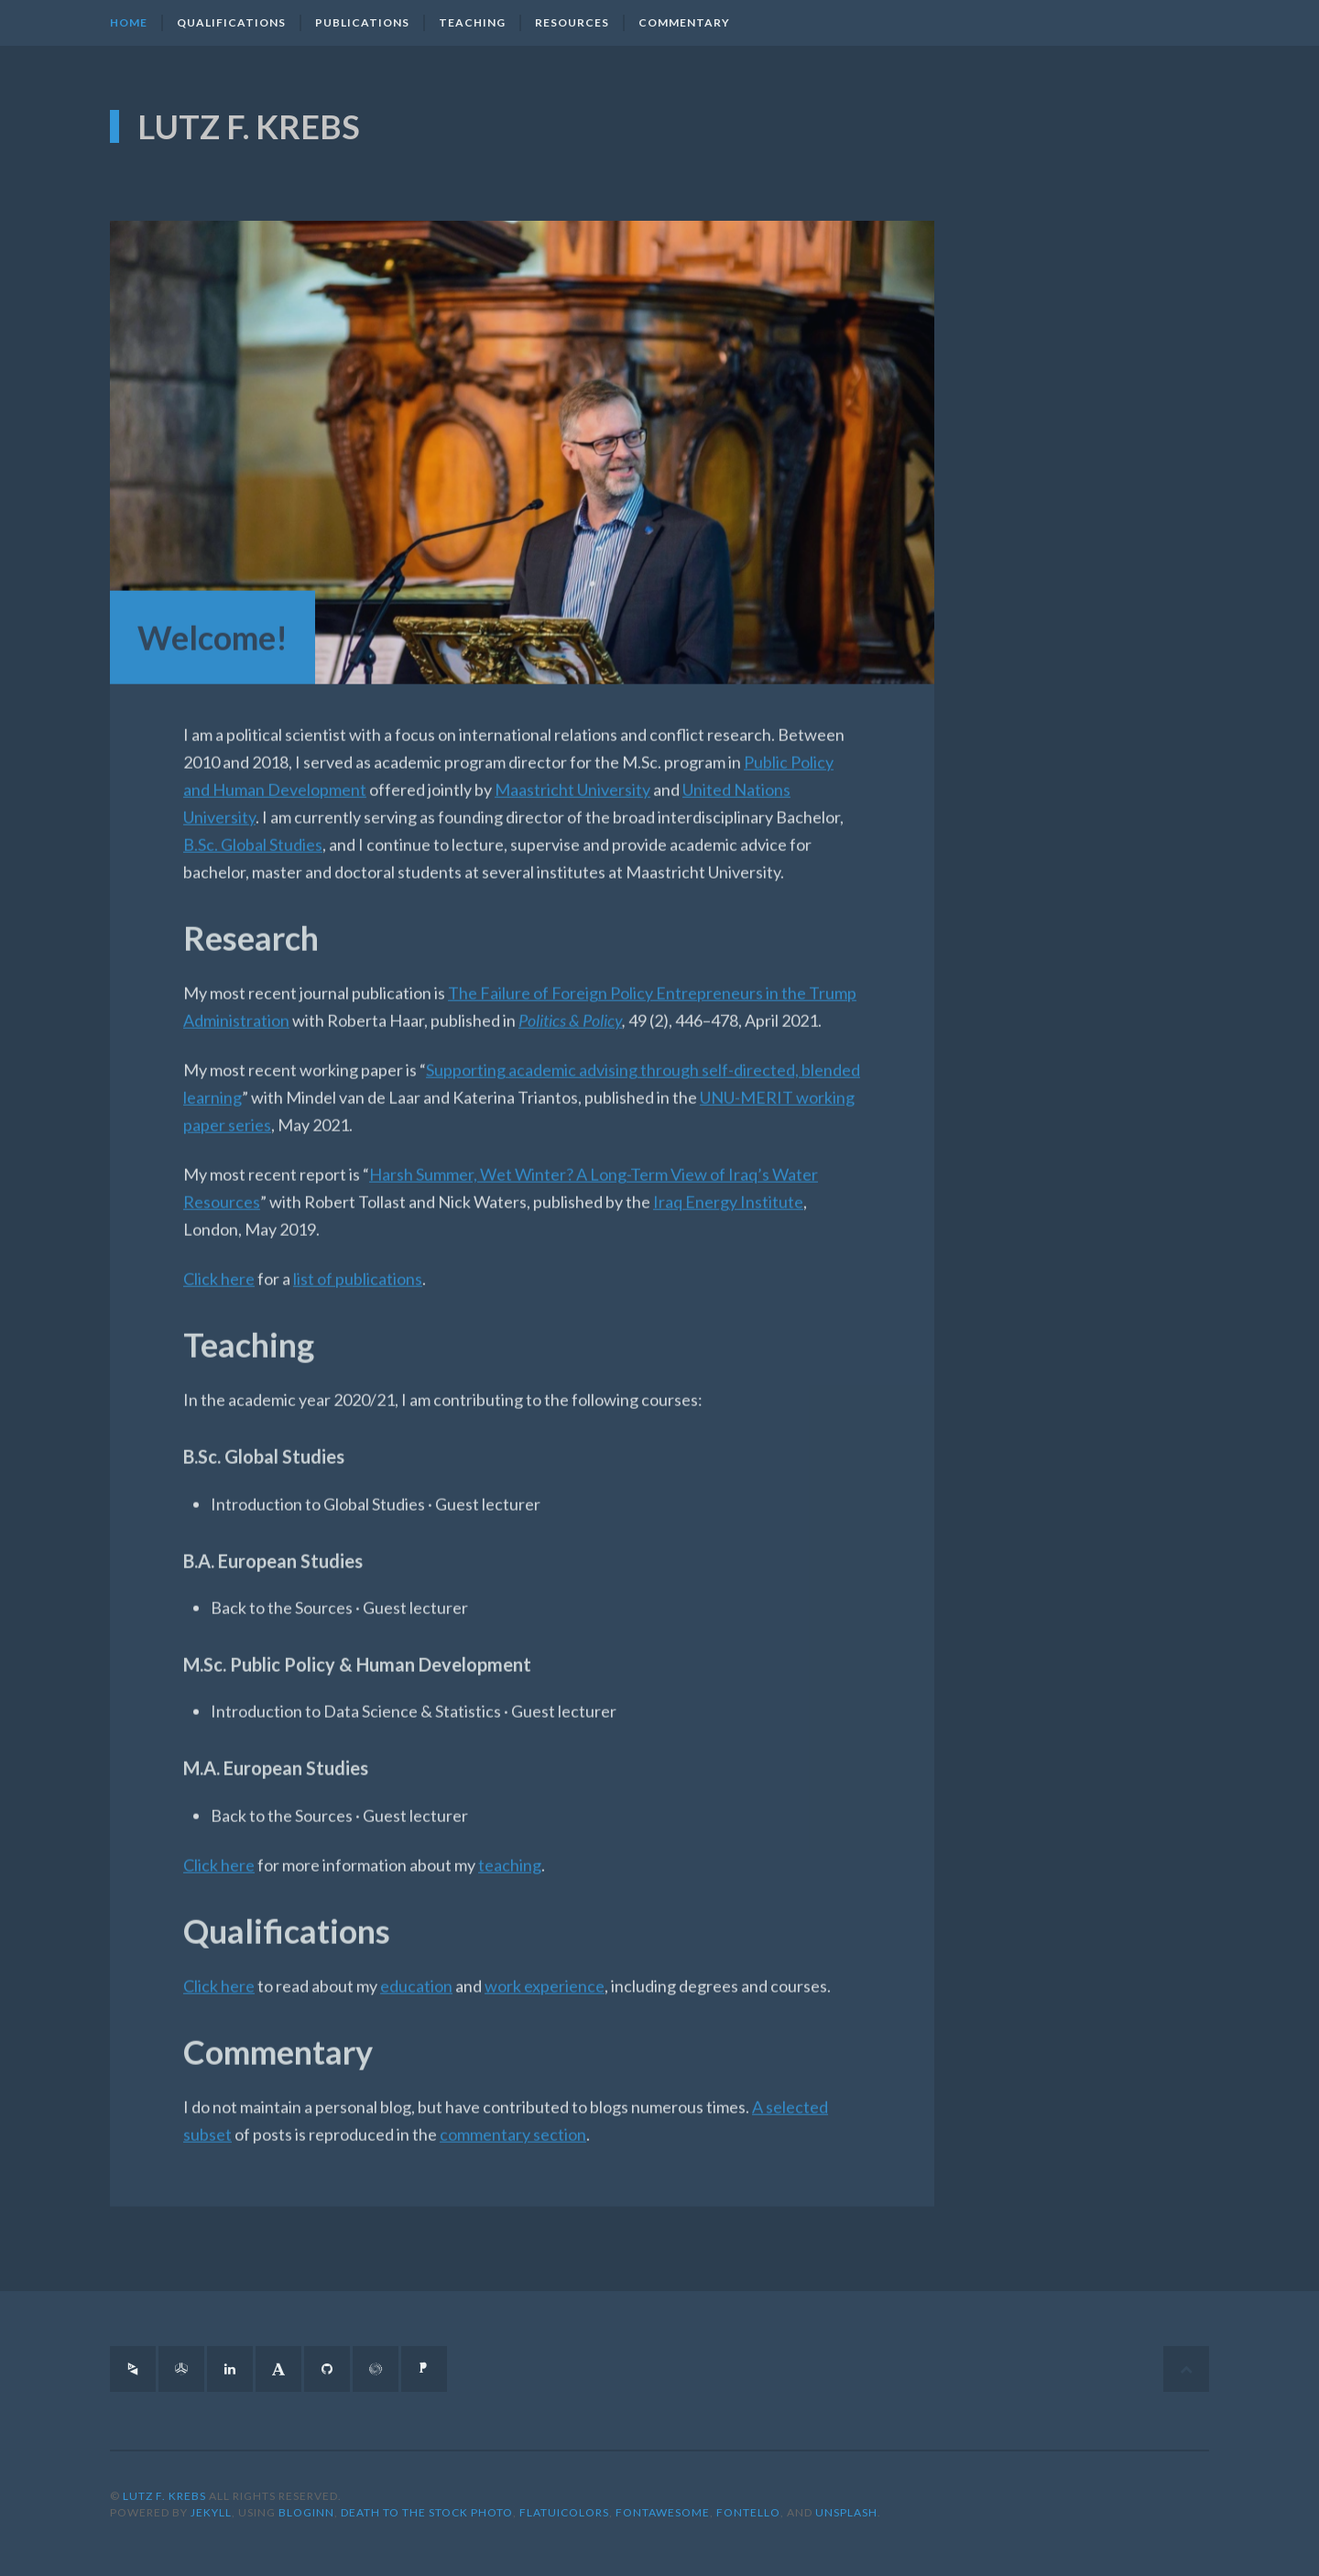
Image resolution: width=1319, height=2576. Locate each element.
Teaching (472, 22)
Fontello (748, 2512)
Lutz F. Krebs (248, 122)
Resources (572, 22)
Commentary (684, 22)
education (416, 1972)
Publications (362, 22)
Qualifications (231, 22)
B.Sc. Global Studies (252, 832)
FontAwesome (663, 2512)
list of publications (357, 1266)
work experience (545, 1972)
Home (128, 22)
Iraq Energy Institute (728, 1189)
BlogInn (306, 2512)
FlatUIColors (564, 2512)
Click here (219, 1266)
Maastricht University (572, 777)
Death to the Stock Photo (427, 2512)
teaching (509, 1851)
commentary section (513, 2121)
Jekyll (211, 2512)
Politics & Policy (570, 1008)
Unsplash (846, 2512)
